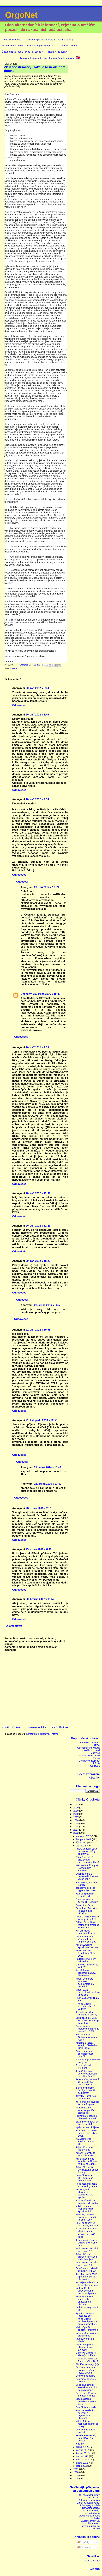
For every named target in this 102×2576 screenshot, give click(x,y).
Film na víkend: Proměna (83, 2066)
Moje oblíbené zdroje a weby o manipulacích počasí (28, 45)
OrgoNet (21, 15)
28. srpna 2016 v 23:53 (47, 1305)
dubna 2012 (82, 2456)
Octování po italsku (85, 2375)
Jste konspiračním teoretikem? (85, 1895)
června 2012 (83, 2450)
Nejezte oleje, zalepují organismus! (87, 2334)
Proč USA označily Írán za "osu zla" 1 (87, 2263)
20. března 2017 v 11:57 (40, 1599)
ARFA (97, 1745)
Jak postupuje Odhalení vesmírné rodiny (87, 2037)
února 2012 (82, 2462)
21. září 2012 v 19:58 (38, 1329)
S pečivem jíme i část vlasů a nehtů (86, 2229)
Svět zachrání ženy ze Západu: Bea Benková (87, 1868)
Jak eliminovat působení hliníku (85, 1932)
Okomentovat (14, 1626)
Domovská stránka (11, 39)
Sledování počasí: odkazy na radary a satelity (49, 39)
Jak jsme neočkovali (89, 2500)
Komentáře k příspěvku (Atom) (42, 1734)
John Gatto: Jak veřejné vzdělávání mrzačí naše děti (86, 2074)
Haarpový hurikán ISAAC (85, 2340)
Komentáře (84, 2547)
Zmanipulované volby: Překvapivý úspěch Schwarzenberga (88, 2505)
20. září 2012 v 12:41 (38, 1225)
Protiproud (94, 1753)
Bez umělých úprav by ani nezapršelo (87, 2123)
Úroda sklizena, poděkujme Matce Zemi (86, 2401)
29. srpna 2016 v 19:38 (46, 994)
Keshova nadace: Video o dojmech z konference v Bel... (86, 1939)
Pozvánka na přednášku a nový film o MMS (86, 1973)
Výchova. (14, 668)
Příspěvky (83, 2542)
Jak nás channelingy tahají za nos (89, 2496)
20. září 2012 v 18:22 (38, 1261)
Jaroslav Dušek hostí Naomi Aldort (86, 2097)
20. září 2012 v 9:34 (37, 799)
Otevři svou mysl (91, 1750)
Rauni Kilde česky (57, 51)
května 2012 (83, 2453)
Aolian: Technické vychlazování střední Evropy (87, 2170)
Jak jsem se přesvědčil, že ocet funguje (88, 2103)
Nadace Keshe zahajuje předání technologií (85, 2110)
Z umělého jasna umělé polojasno (88, 2060)
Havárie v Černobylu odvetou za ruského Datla (87, 2133)
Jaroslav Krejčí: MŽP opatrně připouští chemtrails (86, 2277)
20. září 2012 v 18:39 (46, 887)
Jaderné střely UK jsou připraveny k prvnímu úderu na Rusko (90, 2525)
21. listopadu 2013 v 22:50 (41, 1420)
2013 (76, 1829)
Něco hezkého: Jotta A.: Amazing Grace (86, 2185)
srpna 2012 (82, 2447)
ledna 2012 (82, 2466)
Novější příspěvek (11, 1727)
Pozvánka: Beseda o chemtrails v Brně (86, 2117)
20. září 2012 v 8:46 (37, 714)
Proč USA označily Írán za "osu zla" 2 (87, 2249)
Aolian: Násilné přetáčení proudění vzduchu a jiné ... (86, 2257)
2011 (76, 2469)
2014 (76, 1826)
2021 (76, 1804)
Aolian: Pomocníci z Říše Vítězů (86, 2148)
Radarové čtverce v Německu (86, 1960)
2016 (76, 1820)
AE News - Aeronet (90, 1742)
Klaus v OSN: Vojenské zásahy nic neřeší (88, 1918)
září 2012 (81, 1845)
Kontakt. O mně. (69, 45)
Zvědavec (95, 1766)
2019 (76, 1810)
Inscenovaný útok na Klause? (86, 1883)
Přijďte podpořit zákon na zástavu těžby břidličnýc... (87, 1851)
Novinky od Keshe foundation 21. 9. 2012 (85, 1953)
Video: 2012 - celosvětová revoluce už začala (88, 1992)
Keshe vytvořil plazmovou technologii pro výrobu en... (84, 2193)
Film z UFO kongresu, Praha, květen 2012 (87, 2360)
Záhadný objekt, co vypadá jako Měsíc (86, 1889)
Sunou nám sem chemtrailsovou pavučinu (85, 2054)
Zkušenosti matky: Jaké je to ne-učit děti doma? (86, 2090)
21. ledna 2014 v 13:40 (47, 1467)
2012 (76, 1833)
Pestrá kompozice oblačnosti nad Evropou (85, 2347)
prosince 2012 (83, 1836)
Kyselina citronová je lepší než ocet (86, 2314)
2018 (76, 1814)
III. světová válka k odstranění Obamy (86, 2013)
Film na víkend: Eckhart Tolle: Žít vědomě (85, 2006)
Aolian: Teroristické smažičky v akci (85, 2154)
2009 (76, 2475)
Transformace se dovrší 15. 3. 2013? (87, 1900)
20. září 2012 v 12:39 (38, 1193)
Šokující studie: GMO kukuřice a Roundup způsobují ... (87, 2020)
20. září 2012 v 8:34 (37, 688)
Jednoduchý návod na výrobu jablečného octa (87, 2243)
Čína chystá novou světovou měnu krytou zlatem (85, 2370)
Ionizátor (80, 2443)
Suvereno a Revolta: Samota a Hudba (86, 2394)
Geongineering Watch (88, 1747)
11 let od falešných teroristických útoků (87, 2224)
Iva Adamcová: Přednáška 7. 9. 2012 (85, 2141)
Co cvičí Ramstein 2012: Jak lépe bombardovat (85, 2178)
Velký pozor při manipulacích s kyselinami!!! (84, 2209)
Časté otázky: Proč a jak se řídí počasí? (22, 51)
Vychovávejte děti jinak (87, 2127)
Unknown (26, 994)
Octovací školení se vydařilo (86, 2380)
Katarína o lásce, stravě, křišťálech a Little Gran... (86, 2045)
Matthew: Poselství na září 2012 (87, 1966)
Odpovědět (19, 705)
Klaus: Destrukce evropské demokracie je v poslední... (85, 1982)
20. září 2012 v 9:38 (37, 1047)
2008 (76, 2478)
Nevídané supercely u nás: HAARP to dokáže (87, 2438)
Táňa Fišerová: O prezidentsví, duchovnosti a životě (87, 1860)
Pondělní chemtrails (86, 2407)
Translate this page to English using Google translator (50, 58)
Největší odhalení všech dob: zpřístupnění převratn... (84, 2300)
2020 (76, 1807)
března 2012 (83, 2459)
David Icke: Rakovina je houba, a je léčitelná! (86, 1911)
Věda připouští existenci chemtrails (87, 2328)
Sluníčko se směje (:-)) (87, 2364)
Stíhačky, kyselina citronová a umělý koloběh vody (86, 2217)
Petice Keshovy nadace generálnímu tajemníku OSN (87, 2029)
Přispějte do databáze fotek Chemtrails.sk (87, 2283)
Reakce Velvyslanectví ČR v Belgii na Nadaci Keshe (87, 2082)
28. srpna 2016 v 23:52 (47, 1483)
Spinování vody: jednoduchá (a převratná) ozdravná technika (89, 2514)
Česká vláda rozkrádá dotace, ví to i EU (87, 2269)
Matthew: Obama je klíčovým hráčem (86, 2354)
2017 (76, 1817)
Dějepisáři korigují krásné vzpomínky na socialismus (86, 2387)
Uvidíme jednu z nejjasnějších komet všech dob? (87, 1876)
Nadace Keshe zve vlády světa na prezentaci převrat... (87, 2291)
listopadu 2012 (84, 1839)
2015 (76, 1823)
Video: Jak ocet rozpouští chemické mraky (87, 2424)
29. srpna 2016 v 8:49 (38, 1549)
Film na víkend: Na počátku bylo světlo (87, 2201)
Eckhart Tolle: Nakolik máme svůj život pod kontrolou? (87, 1925)
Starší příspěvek (59, 1727)
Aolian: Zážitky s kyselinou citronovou (87, 1946)
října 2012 (81, 1842)
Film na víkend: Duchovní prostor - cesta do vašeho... (86, 2321)
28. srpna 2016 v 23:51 (39, 1508)
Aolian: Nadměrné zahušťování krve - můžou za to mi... (86, 2161)
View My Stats (92, 2560)
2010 (76, 2472)
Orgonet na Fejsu (84, 1905)
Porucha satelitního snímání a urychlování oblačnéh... (85, 2414)
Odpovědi (22, 881)
